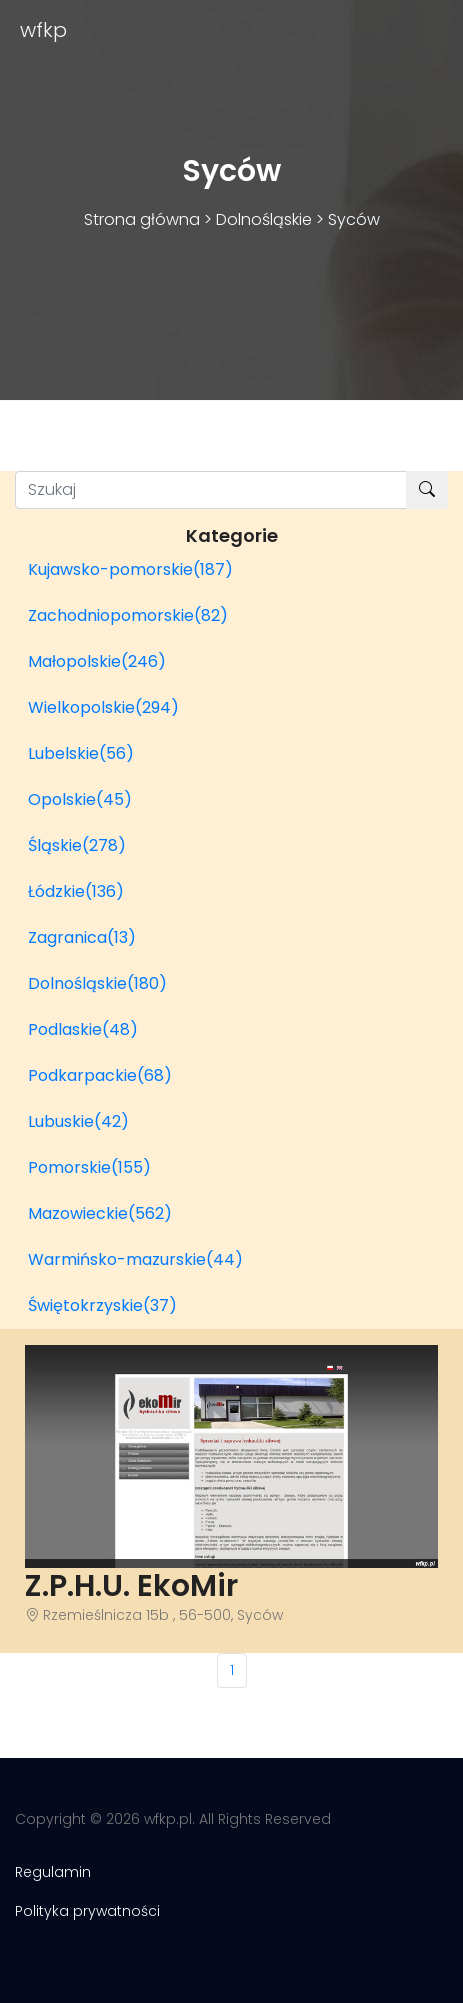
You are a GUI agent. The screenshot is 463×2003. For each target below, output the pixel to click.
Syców (354, 219)
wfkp (43, 30)
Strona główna (142, 219)
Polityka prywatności (87, 1911)
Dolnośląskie (264, 219)
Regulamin (53, 1872)
